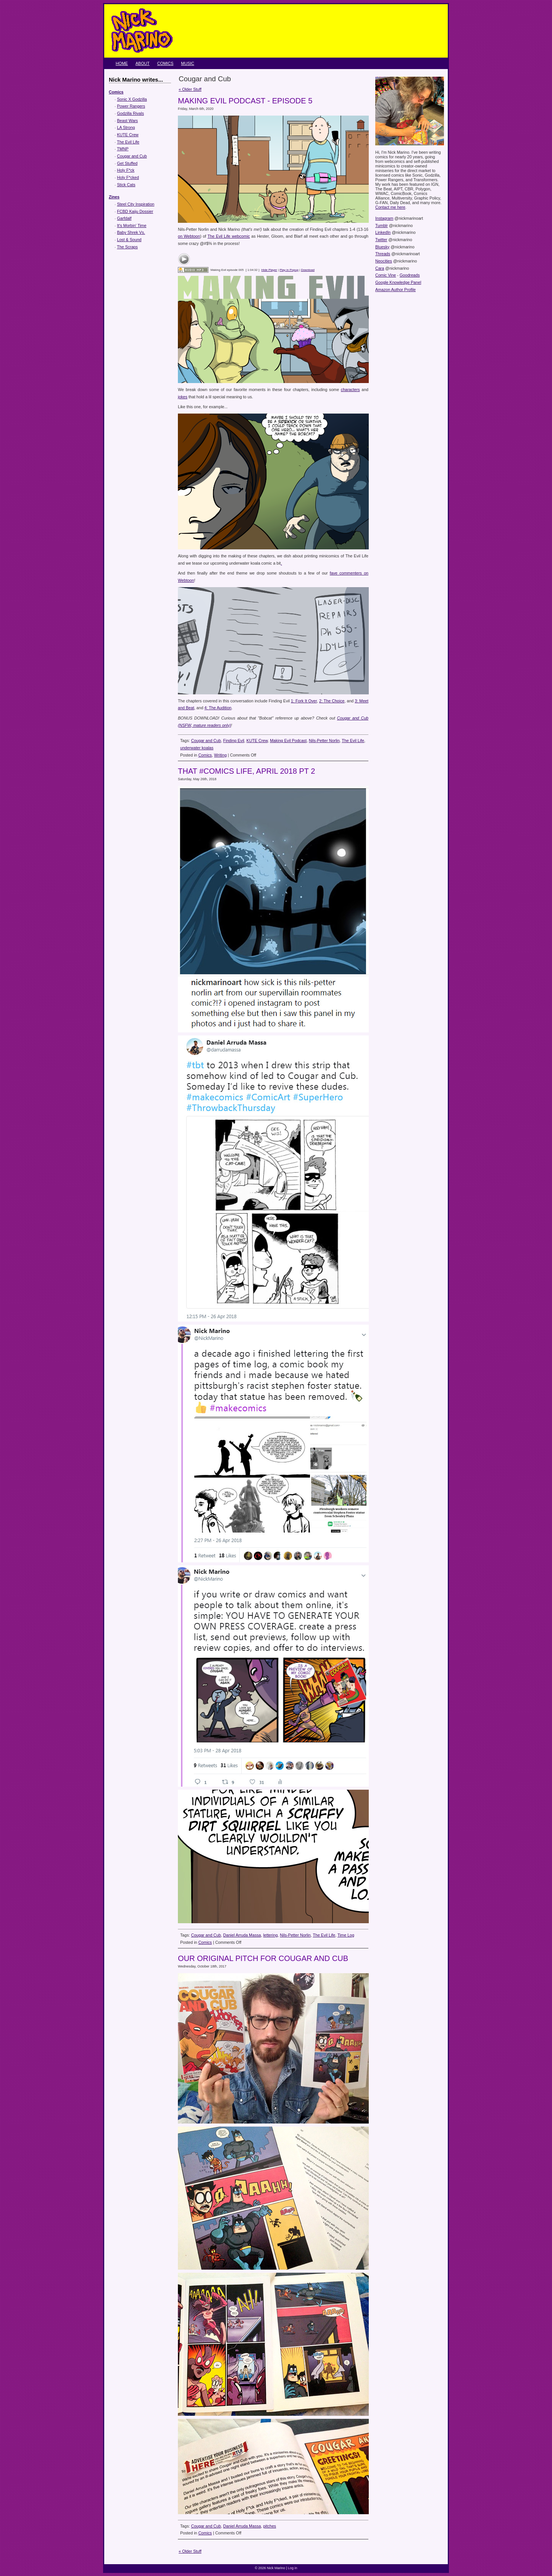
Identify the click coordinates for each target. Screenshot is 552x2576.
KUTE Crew (128, 134)
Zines (114, 197)
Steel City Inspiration (136, 204)
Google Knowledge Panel (398, 282)
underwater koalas (196, 747)
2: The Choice (331, 701)
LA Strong (126, 127)
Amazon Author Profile (395, 289)
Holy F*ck (126, 170)
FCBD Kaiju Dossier (135, 211)
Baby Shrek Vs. (131, 232)
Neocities (383, 261)
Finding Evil (233, 740)
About (143, 63)
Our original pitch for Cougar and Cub (263, 1958)
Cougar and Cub (132, 156)
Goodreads (410, 275)
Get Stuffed (127, 163)
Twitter (381, 239)
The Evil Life (128, 142)
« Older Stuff (190, 89)
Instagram (384, 218)
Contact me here (390, 207)
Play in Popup (288, 270)
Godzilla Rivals (130, 113)
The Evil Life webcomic (229, 236)
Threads (382, 253)
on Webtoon (189, 236)
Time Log (345, 1935)
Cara (379, 268)
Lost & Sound (129, 239)
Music (187, 63)
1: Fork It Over (304, 701)
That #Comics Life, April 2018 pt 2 (246, 771)
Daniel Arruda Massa (242, 1935)
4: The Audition (217, 707)
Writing (220, 755)
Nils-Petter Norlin (324, 740)
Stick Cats (126, 184)
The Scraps (127, 247)
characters (350, 389)
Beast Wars (127, 120)
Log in (292, 2568)
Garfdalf (124, 218)
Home (122, 63)
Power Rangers (131, 106)
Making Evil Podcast (288, 740)
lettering (270, 1935)
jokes (182, 396)
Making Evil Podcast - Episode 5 (245, 101)
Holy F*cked (128, 177)
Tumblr (381, 225)
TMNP (122, 149)
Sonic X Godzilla (132, 99)
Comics (165, 63)
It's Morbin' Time (132, 225)
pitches (269, 2526)
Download (308, 270)
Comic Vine (385, 275)
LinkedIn (383, 232)
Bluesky (382, 247)
